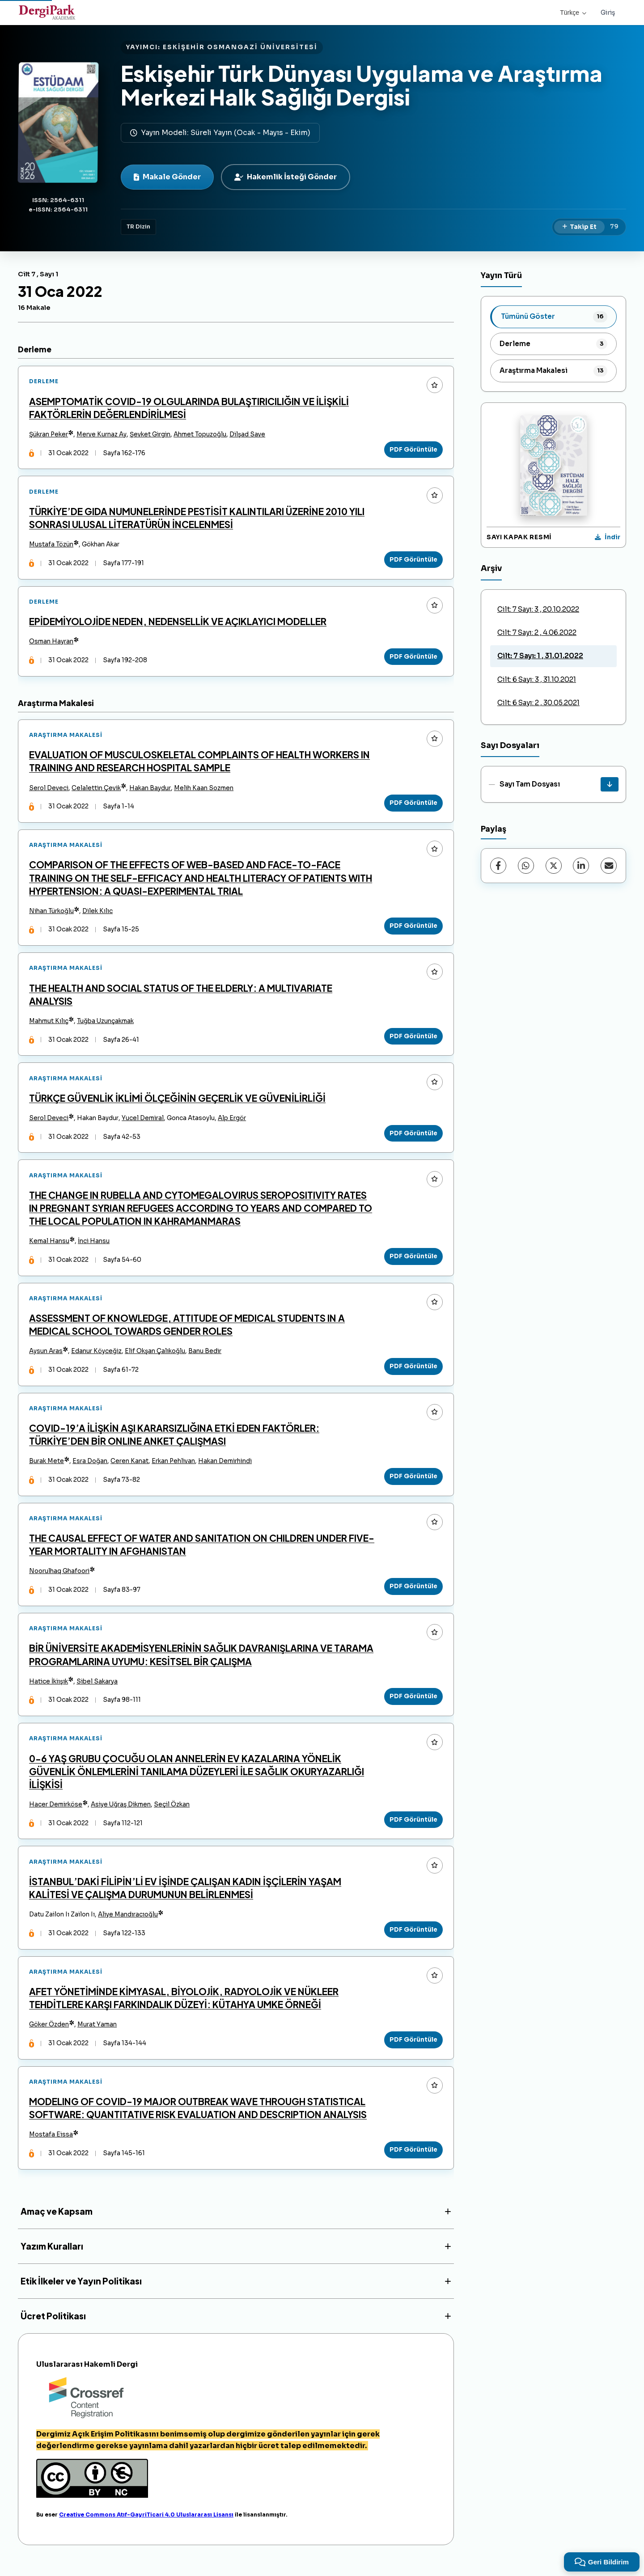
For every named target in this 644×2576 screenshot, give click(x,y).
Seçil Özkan (172, 1814)
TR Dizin (138, 226)
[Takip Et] (579, 227)
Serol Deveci (49, 791)
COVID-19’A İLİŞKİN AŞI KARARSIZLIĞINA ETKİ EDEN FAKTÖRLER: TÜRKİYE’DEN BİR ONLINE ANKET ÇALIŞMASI (175, 1442)
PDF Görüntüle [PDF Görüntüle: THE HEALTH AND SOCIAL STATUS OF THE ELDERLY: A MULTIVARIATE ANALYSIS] (413, 1040)
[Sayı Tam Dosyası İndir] (610, 784)
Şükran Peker (49, 435)
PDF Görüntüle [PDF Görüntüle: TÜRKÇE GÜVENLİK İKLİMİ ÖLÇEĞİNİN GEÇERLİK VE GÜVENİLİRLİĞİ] (413, 1138)
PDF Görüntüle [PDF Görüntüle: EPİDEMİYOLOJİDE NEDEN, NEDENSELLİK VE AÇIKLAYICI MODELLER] (413, 658)
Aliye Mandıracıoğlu (128, 1925)
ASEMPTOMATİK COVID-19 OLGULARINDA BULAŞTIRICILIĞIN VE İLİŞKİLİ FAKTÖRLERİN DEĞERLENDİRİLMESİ (189, 407)
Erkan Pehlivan (173, 1468)
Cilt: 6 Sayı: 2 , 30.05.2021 (538, 702)
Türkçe (573, 12)
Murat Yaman (97, 2036)
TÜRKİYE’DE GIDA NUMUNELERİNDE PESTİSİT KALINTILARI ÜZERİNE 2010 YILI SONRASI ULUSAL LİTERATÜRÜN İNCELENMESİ (197, 518)
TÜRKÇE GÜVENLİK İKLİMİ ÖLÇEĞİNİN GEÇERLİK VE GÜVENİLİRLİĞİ (178, 1103)
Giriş (608, 12)
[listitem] (553, 316)
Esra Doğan (90, 1468)
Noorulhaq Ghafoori (60, 1579)
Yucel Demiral (143, 1123)
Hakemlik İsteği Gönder (285, 177)
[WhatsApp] (526, 866)
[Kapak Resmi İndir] (607, 537)
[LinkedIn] (581, 866)
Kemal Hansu (50, 1247)
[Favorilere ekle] (434, 385)
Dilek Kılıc (98, 914)
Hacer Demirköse (56, 1814)
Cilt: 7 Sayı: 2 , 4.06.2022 (536, 632)
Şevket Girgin (150, 435)
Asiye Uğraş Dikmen (121, 1814)
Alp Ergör (232, 1123)
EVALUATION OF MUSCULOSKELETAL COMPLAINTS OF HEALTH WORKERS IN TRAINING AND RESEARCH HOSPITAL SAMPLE (200, 764)
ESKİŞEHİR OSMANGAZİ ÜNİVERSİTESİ (240, 47)
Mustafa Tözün (52, 546)
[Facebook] (498, 866)
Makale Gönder (167, 177)
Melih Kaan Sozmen (204, 791)
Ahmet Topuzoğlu (200, 435)
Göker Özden (49, 2036)
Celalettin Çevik (96, 791)
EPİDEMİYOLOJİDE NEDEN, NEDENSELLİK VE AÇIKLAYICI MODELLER (178, 623)
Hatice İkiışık (49, 1690)
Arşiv (491, 568)
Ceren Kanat (130, 1468)
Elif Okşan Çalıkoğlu (155, 1358)
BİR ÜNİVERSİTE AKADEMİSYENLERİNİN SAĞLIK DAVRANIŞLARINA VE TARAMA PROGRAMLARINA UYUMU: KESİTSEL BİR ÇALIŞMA (202, 1663)
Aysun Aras (46, 1358)
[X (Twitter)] (554, 866)
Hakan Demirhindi (225, 1468)
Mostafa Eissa (51, 2147)
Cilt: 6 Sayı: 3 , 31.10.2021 (536, 679)
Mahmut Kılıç (49, 1025)
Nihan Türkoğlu (52, 914)
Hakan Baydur (150, 791)
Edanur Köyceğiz (97, 1358)
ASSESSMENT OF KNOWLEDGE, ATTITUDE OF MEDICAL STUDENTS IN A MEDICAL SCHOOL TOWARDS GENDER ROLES (187, 1331)
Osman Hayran (52, 643)
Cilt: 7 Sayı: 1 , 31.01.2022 (540, 655)
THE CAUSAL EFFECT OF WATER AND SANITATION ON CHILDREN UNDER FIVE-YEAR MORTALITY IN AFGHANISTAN (202, 1552)
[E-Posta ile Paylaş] (609, 866)
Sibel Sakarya (97, 1690)
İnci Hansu (94, 1247)
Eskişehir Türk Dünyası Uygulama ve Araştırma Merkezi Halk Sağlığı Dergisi (361, 84)
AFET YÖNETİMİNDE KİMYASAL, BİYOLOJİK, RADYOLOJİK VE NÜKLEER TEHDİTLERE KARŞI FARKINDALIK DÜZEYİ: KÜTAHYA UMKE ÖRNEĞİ (184, 2009)
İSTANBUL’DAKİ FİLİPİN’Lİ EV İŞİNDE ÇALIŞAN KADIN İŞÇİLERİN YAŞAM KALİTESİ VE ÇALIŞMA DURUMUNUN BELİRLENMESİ (186, 1898)
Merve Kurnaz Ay (102, 435)
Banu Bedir (205, 1358)
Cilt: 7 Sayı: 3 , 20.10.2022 (538, 609)
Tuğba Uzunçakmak (105, 1025)
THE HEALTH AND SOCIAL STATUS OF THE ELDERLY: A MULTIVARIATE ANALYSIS (181, 998)
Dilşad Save (248, 435)
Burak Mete (47, 1468)
